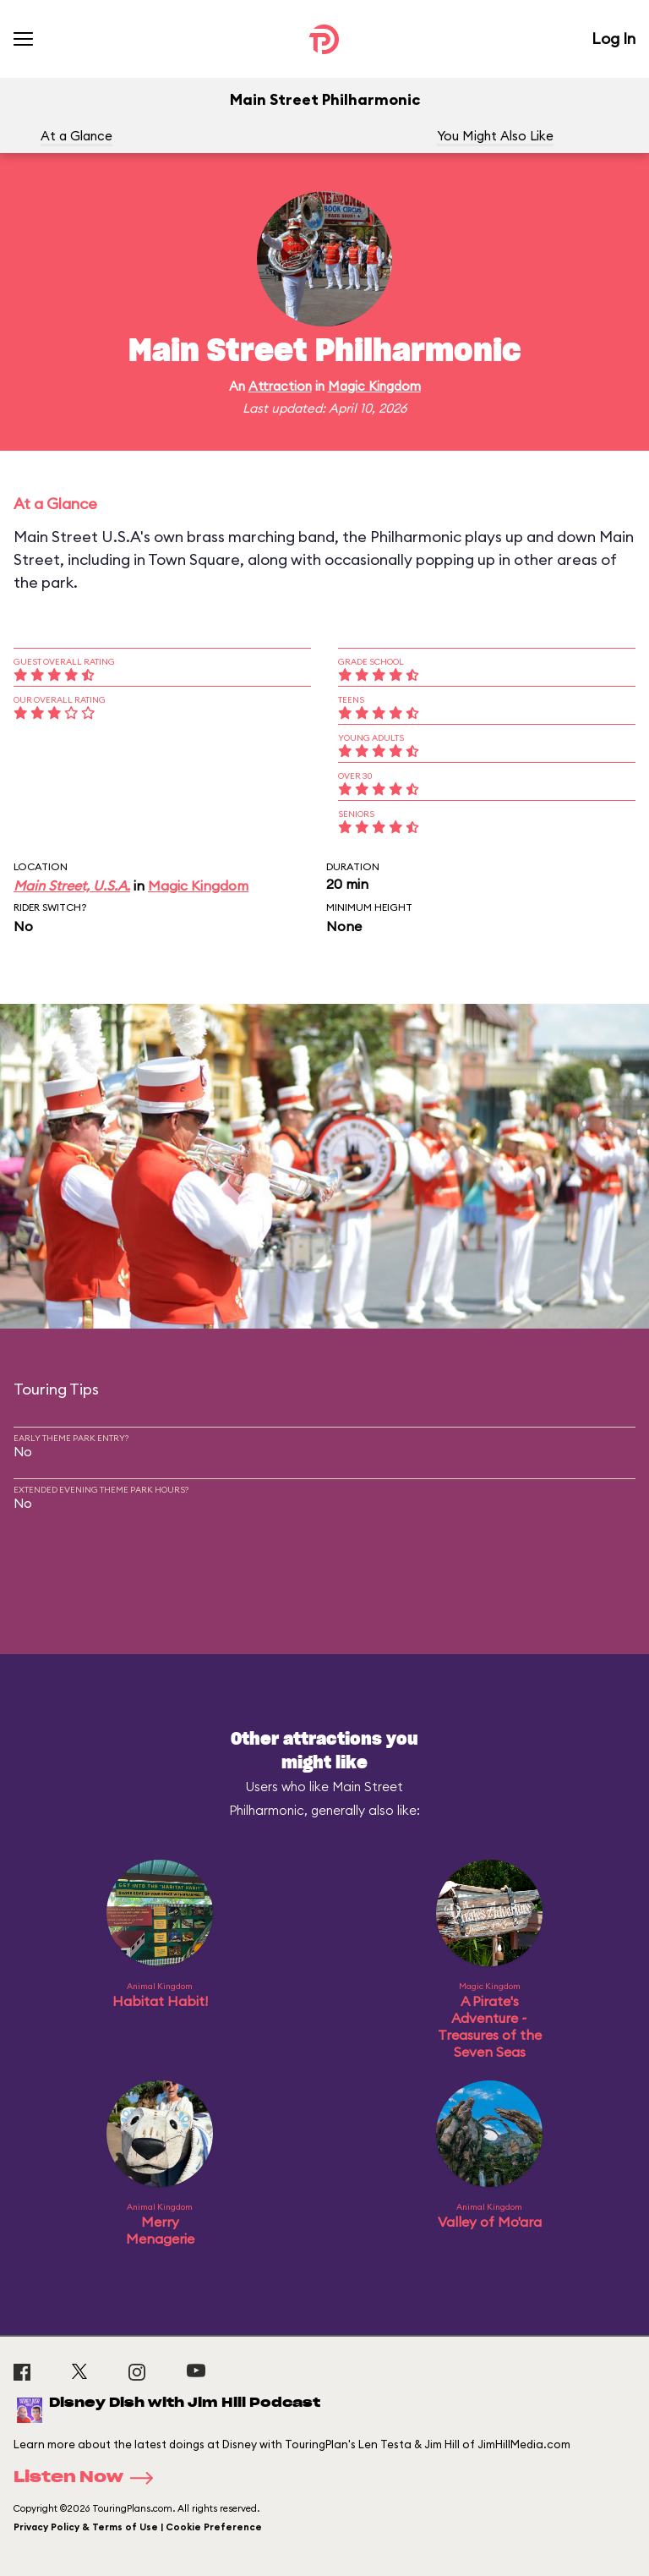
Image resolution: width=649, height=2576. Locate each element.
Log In (613, 38)
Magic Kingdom (374, 386)
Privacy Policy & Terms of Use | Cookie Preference (138, 2527)
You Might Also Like (495, 136)
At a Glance (76, 136)
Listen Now (89, 2478)
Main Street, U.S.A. (72, 885)
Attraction (280, 386)
